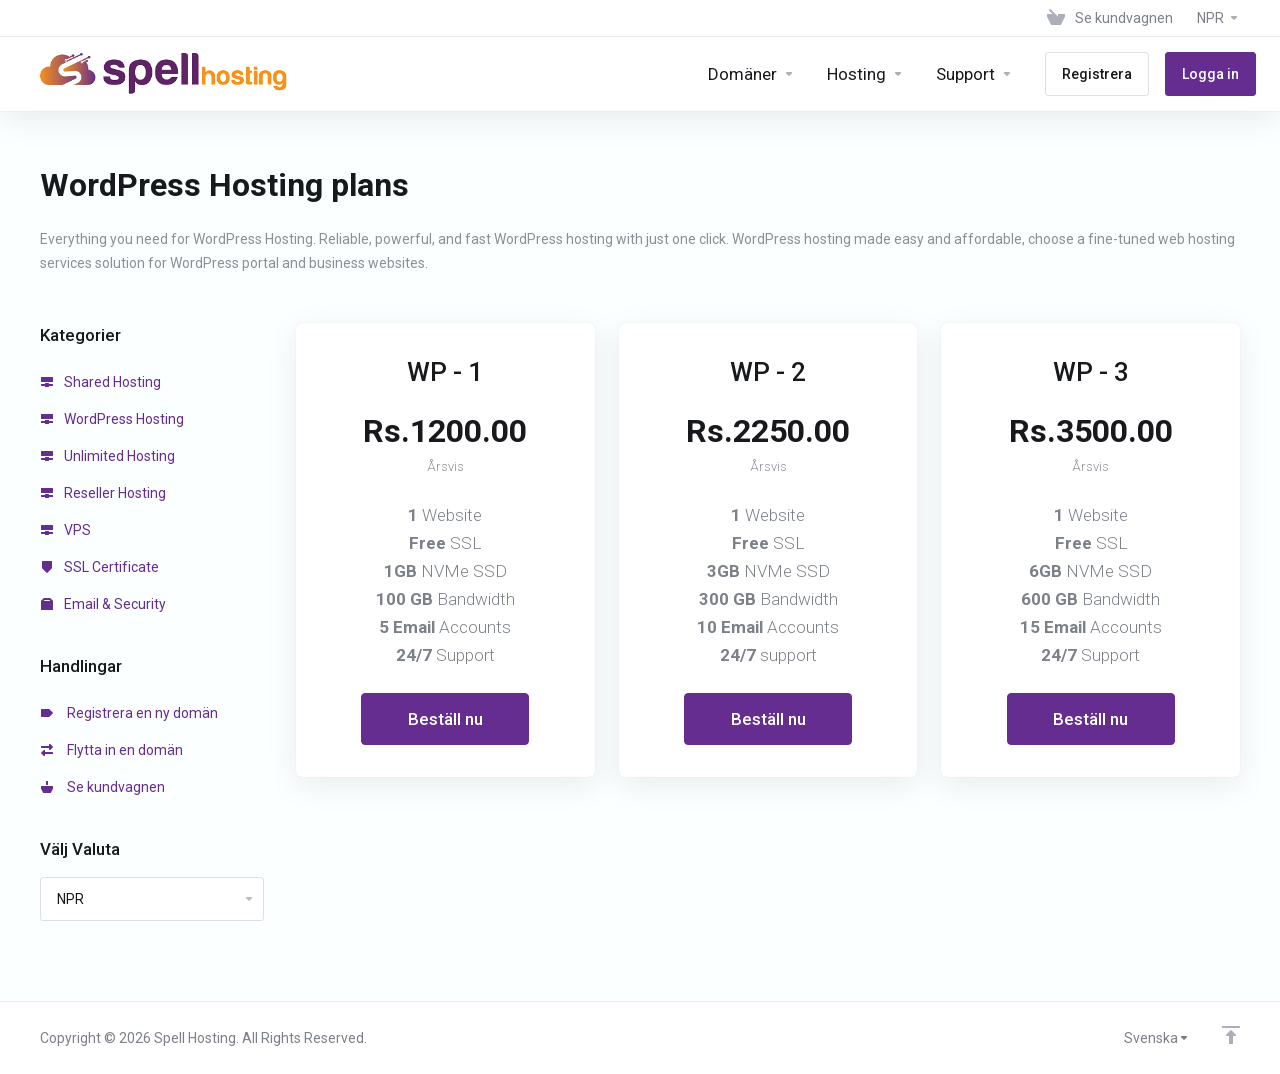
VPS (66, 530)
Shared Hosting (101, 382)
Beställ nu (445, 719)
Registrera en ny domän (129, 713)
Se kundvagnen (103, 787)
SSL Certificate (100, 567)
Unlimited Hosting (108, 456)
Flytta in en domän (112, 750)
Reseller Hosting (103, 493)
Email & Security (103, 604)
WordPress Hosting (112, 419)
